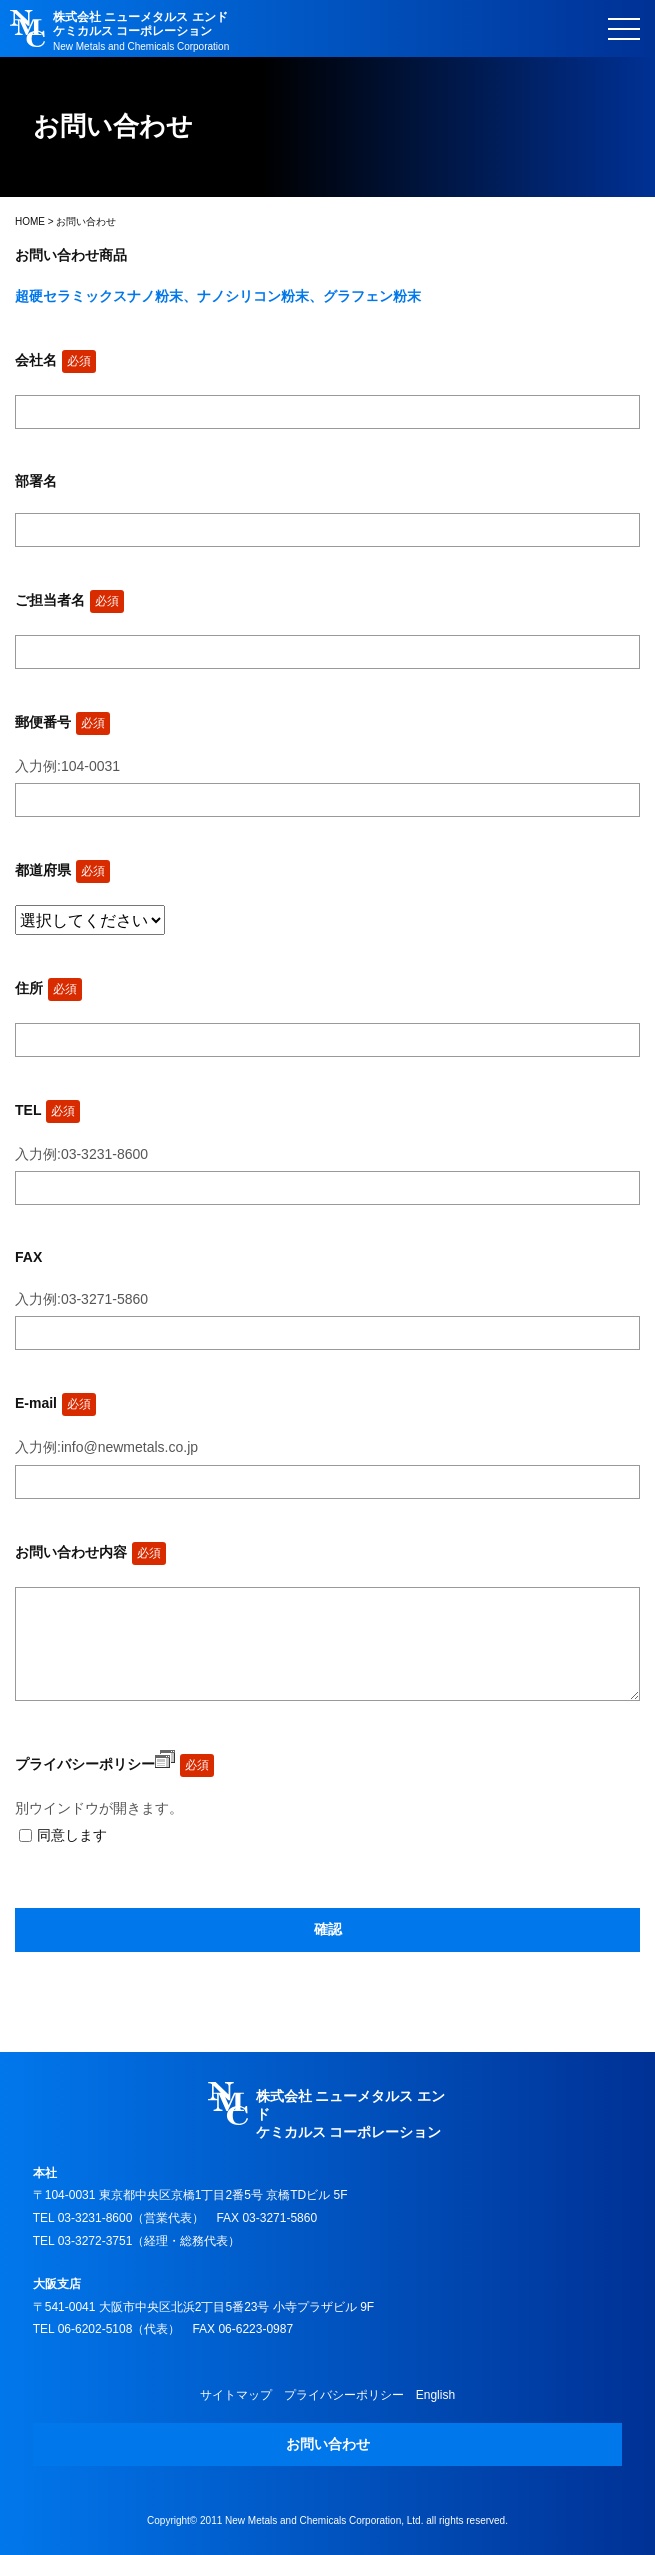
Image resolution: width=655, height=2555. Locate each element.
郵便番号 (62, 722)
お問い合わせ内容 (90, 1552)
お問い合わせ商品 (71, 255)
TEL (47, 1110)
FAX (28, 1257)
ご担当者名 (69, 600)
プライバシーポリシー (95, 1764)
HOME (30, 221)
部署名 (36, 481)
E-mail (55, 1403)
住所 (48, 988)
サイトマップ (236, 2395)
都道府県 (62, 870)
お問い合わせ (328, 2444)
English (435, 2395)
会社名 (55, 360)
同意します (72, 1835)
